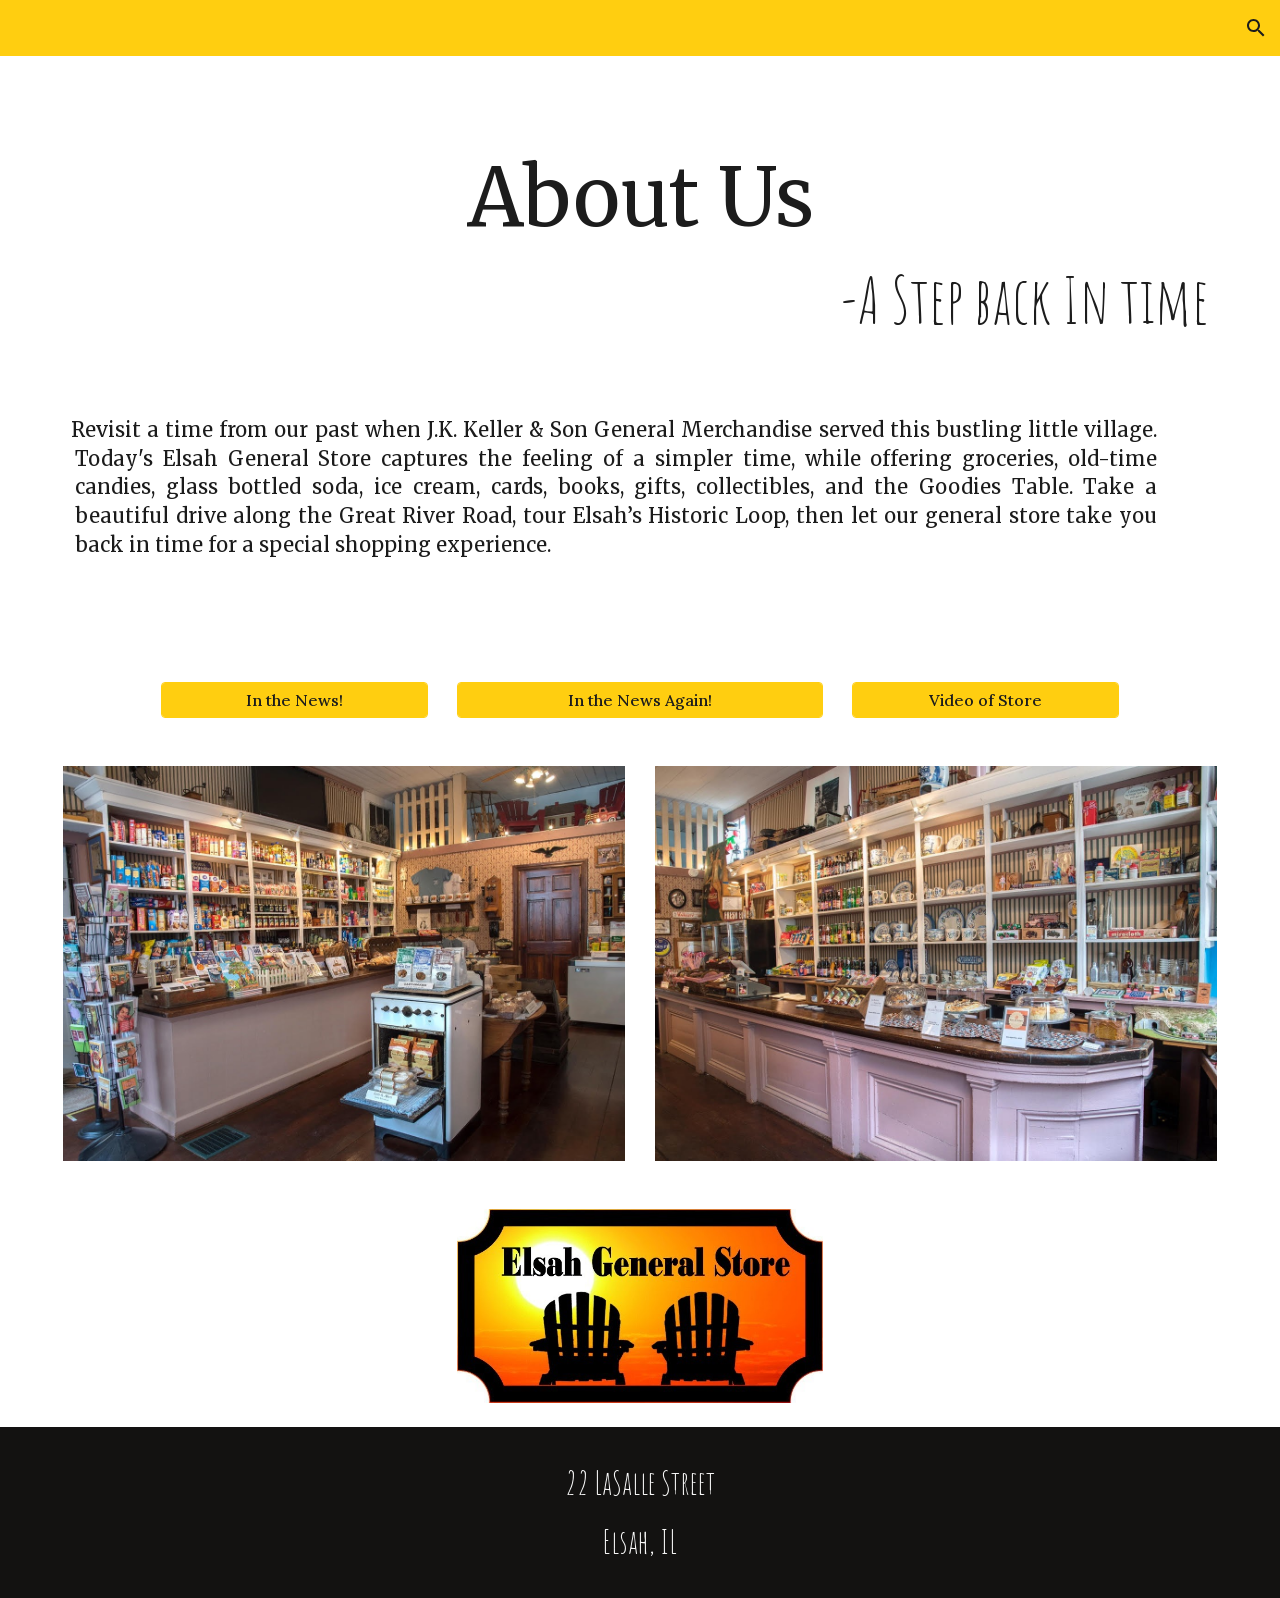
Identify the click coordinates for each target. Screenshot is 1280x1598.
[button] (1256, 28)
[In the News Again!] (639, 700)
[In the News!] (294, 700)
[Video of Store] (985, 700)
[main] (640, 245)
